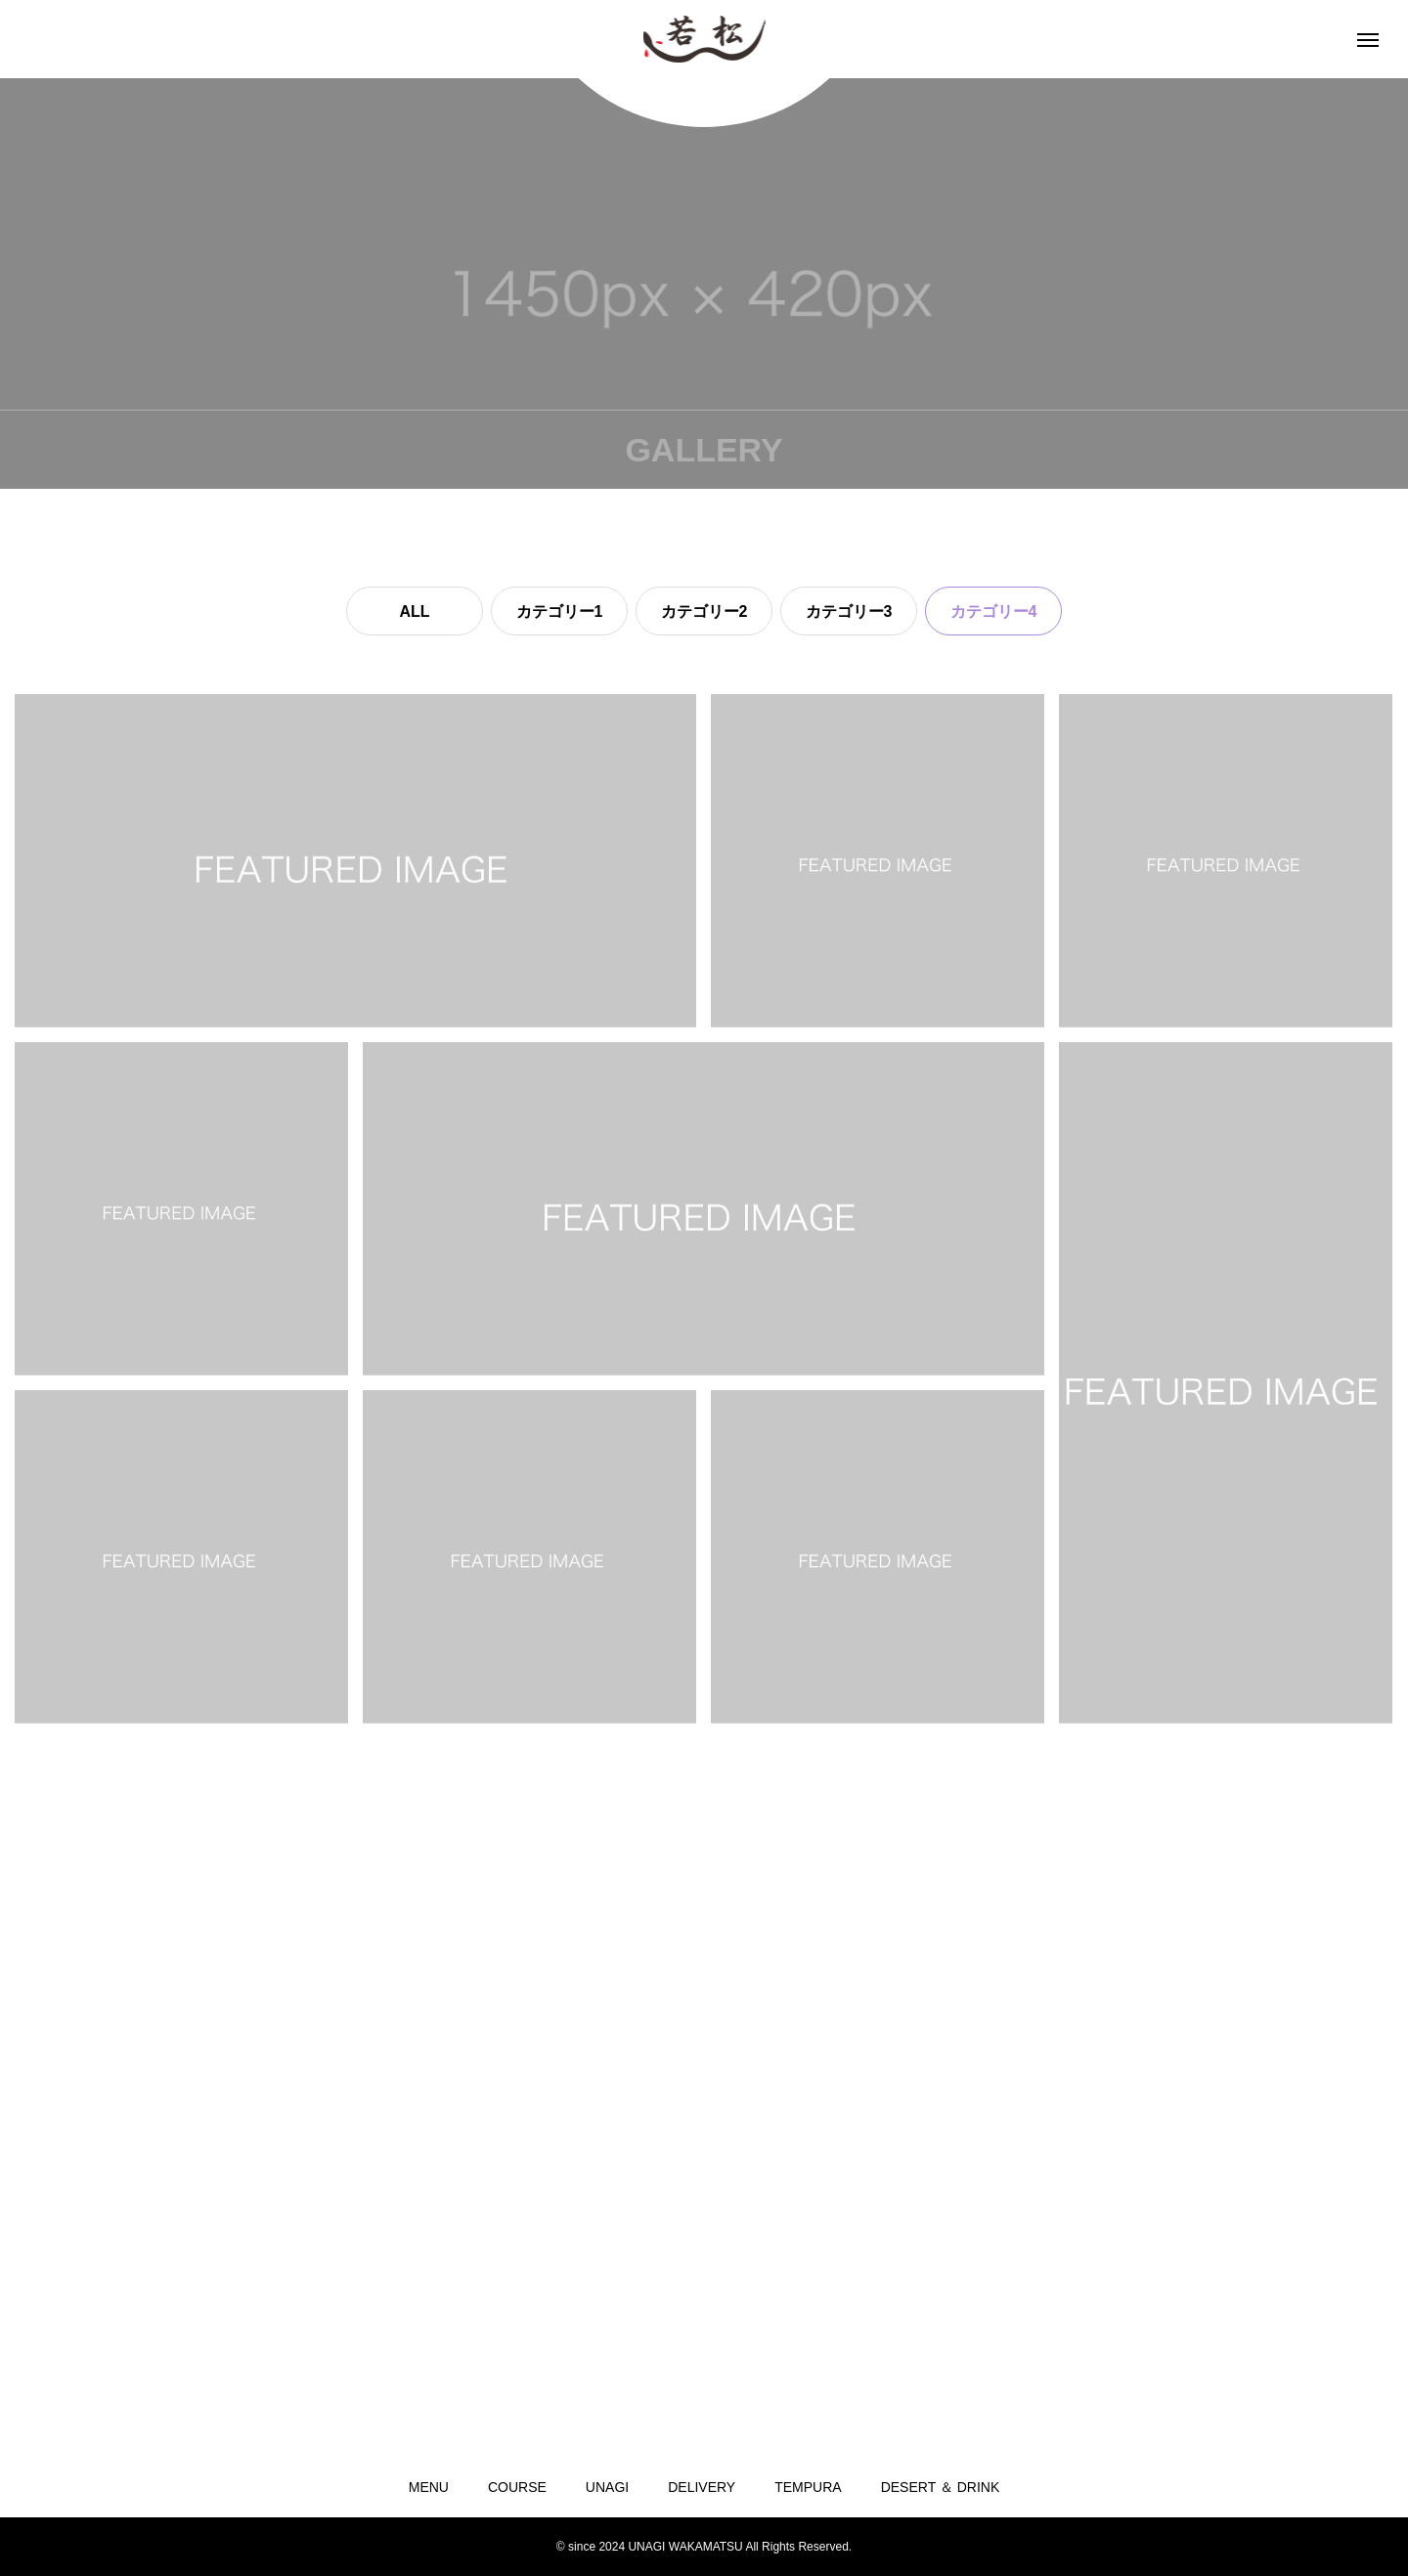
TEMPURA (807, 2487)
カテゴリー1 (559, 611)
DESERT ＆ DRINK (940, 2487)
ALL (414, 611)
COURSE (517, 2487)
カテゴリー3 (849, 611)
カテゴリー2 (704, 611)
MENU (429, 2487)
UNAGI (607, 2487)
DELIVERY (701, 2487)
